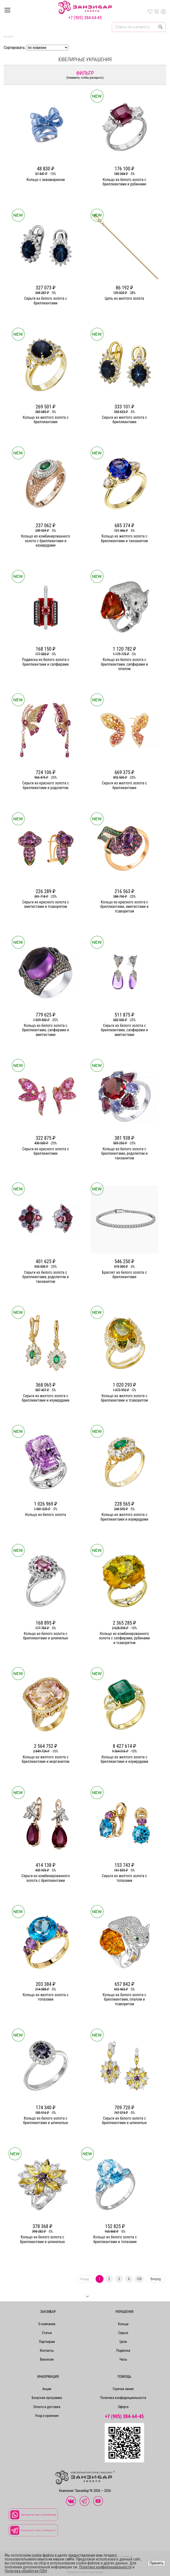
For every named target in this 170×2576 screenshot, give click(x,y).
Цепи (123, 2342)
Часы (123, 2359)
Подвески (123, 2350)
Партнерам (47, 2342)
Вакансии (47, 2359)
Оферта (123, 2407)
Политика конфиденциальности (123, 2398)
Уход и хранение (47, 2416)
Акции (46, 2389)
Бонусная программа (47, 2398)
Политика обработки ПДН (26, 2571)
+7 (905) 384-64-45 (85, 17)
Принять (156, 2563)
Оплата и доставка (46, 2407)
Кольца (123, 2324)
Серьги (123, 2333)
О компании (46, 2324)
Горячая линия (123, 2389)
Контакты (47, 2350)
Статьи (47, 2333)
